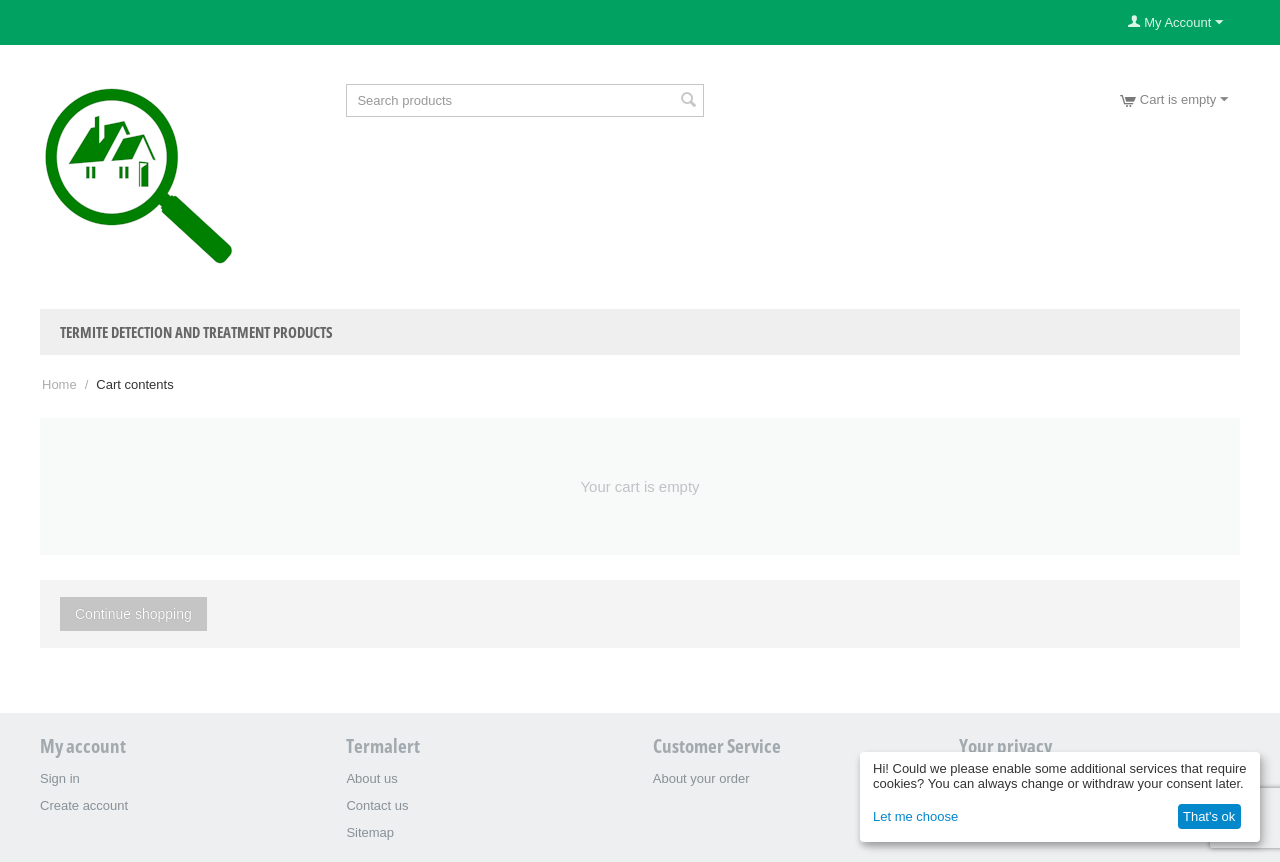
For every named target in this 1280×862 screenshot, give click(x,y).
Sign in (60, 778)
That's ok (1209, 816)
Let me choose (915, 816)
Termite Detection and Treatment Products (196, 332)
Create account (84, 805)
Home (59, 384)
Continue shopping (133, 614)
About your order (701, 778)
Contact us (377, 805)
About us (371, 778)
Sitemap (370, 832)
